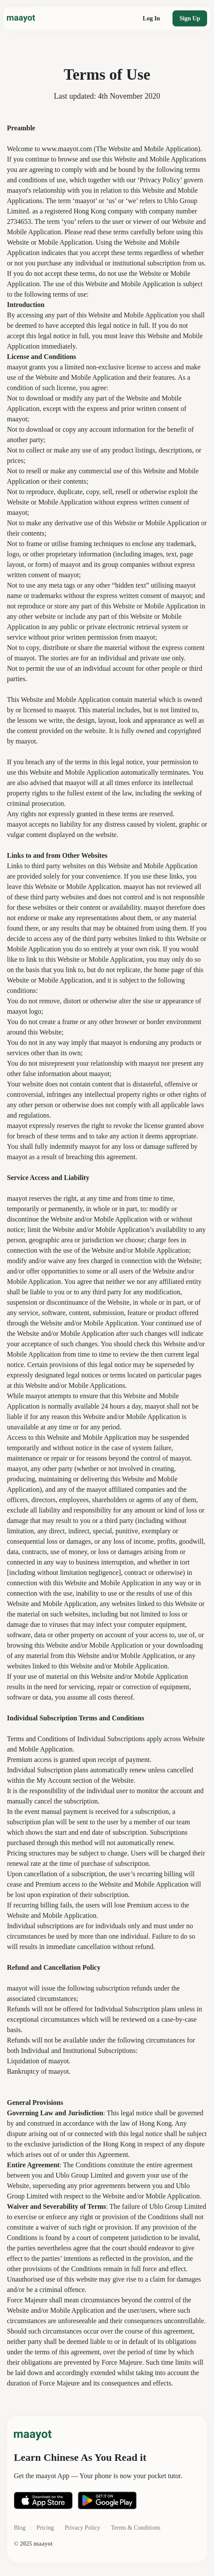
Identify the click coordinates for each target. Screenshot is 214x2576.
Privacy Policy (82, 2527)
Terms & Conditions (135, 2527)
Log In (151, 18)
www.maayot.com (67, 148)
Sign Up (189, 18)
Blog (20, 2527)
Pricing (45, 2527)
